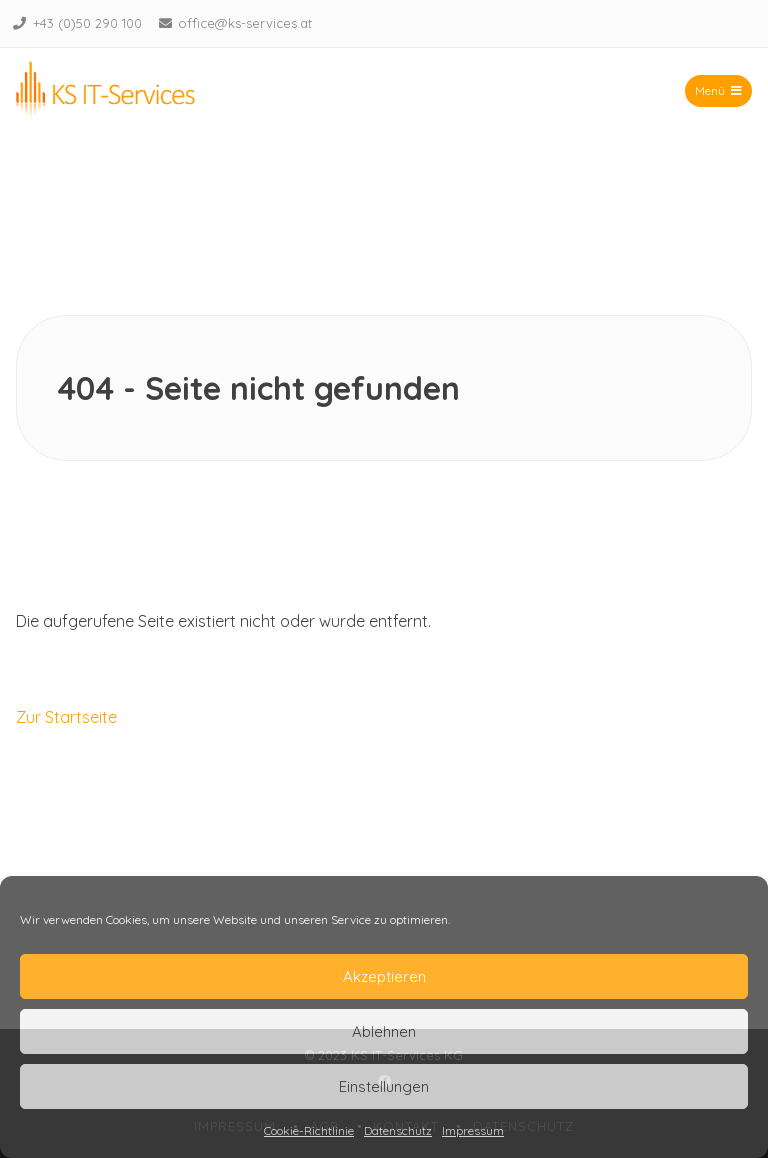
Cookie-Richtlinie (309, 1130)
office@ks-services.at (245, 23)
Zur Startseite (66, 717)
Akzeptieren (384, 976)
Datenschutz (398, 1130)
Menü (718, 90)
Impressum (473, 1130)
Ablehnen (384, 1031)
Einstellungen (384, 1086)
